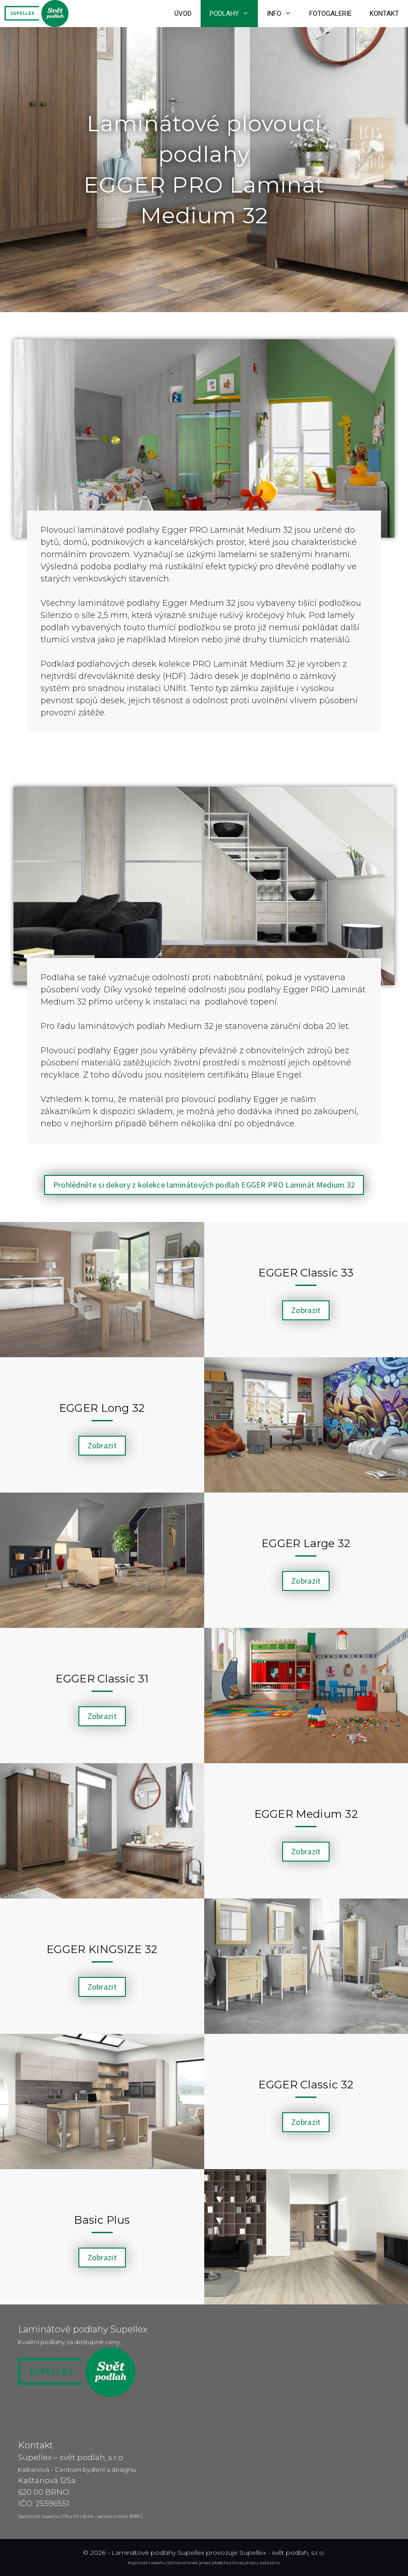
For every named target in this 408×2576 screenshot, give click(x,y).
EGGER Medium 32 (306, 1813)
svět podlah (290, 2552)
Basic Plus (102, 2219)
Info (283, 13)
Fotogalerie (330, 13)
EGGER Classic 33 (305, 1272)
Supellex (252, 2552)
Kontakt (384, 13)
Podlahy (234, 13)
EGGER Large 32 (305, 1543)
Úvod (183, 13)
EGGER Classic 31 (101, 1678)
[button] (204, 1185)
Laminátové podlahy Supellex (157, 2552)
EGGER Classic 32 (305, 2084)
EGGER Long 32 (102, 1408)
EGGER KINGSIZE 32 (101, 1949)
